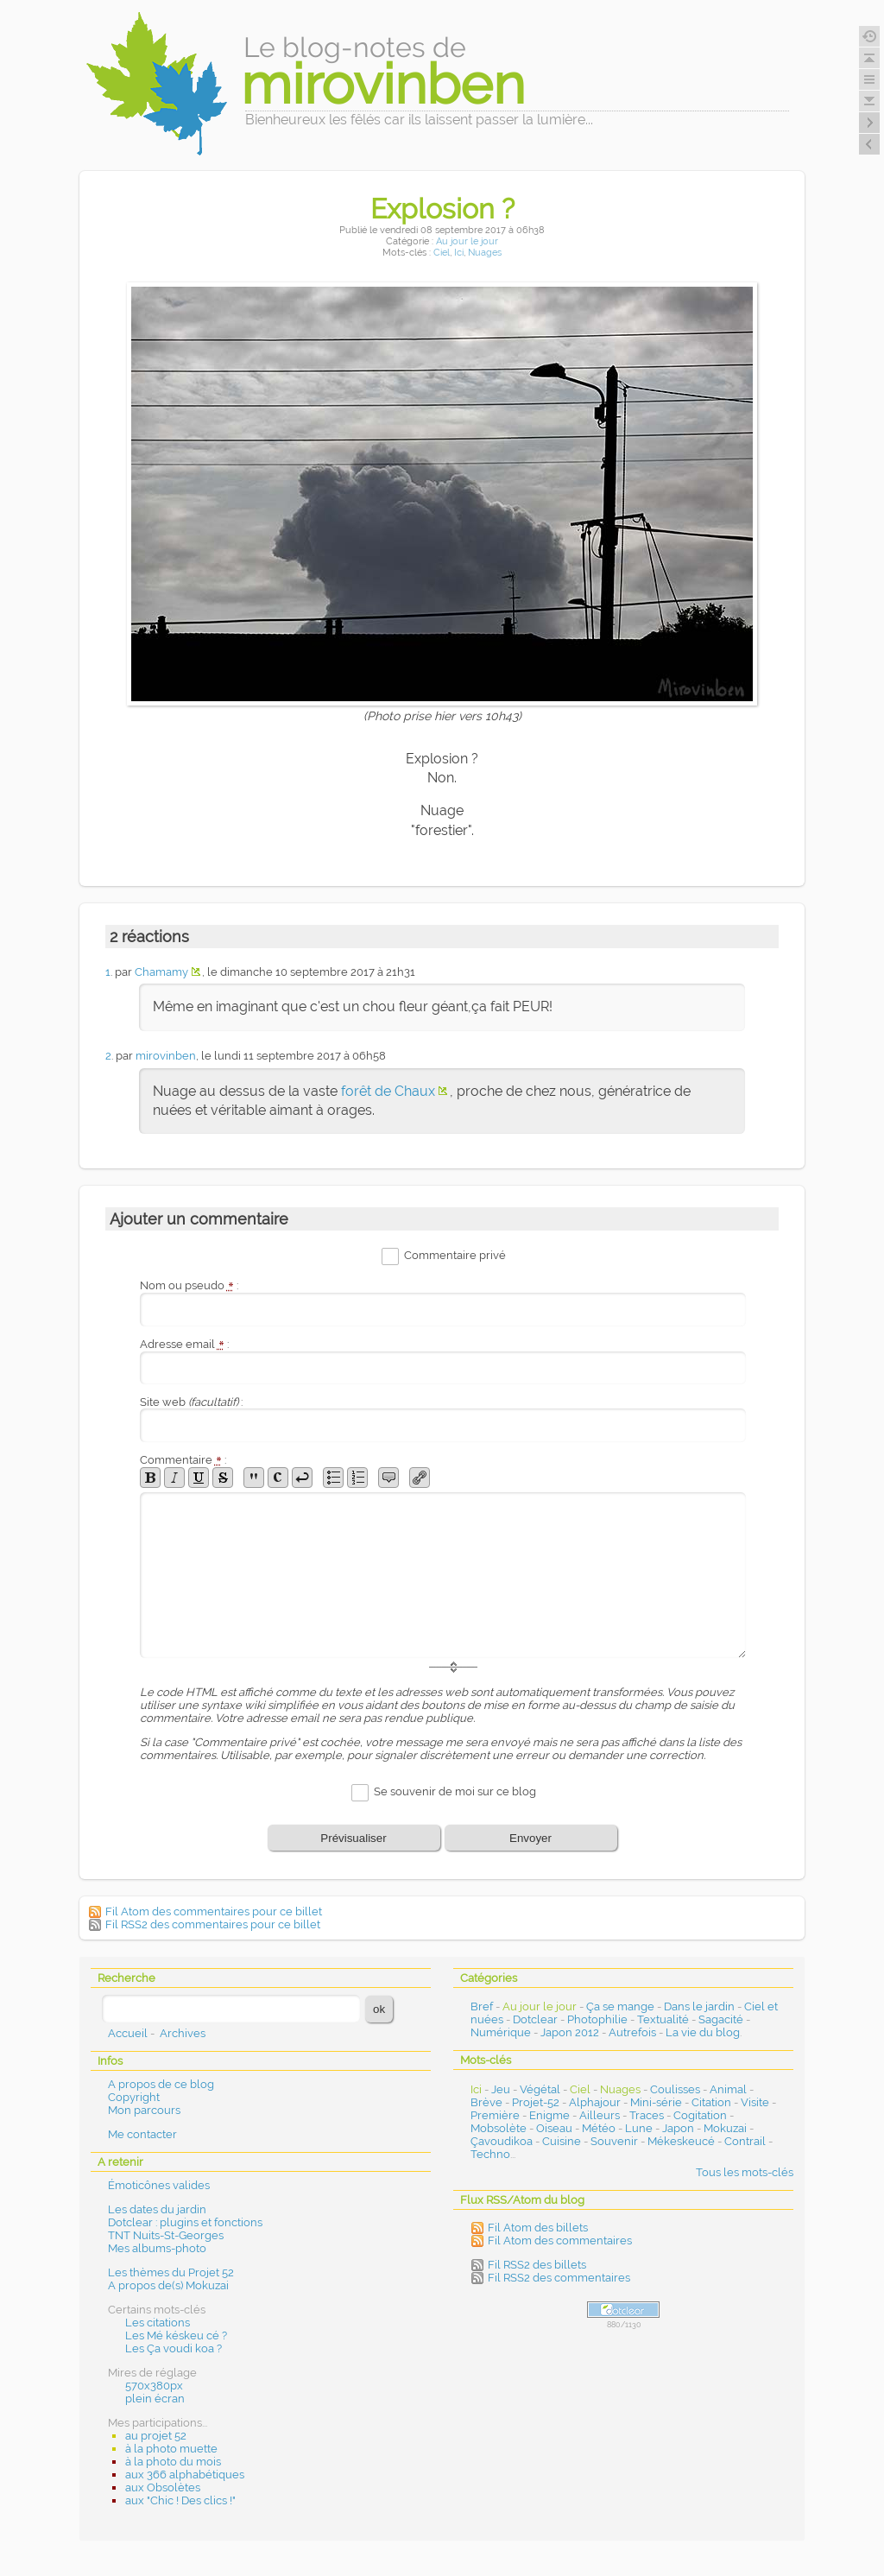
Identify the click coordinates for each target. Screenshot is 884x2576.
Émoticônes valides (159, 2185)
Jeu (500, 2089)
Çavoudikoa (501, 2141)
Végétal (540, 2089)
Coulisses (675, 2089)
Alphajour (595, 2102)
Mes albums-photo (157, 2248)
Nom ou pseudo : (189, 1285)
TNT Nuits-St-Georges (166, 2235)
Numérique (500, 2032)
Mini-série (656, 2102)
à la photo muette (171, 2448)
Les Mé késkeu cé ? (176, 2335)
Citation (711, 2102)
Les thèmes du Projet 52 (171, 2272)
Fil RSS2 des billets (537, 2264)
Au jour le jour (467, 241)
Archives (182, 2033)
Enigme (549, 2115)
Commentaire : (183, 1459)
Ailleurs (599, 2115)
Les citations (157, 2322)
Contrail (745, 2141)
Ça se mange (620, 2006)
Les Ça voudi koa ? (173, 2348)
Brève (486, 2102)
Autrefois (632, 2032)
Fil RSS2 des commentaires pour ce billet (212, 1924)
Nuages (485, 252)
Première (495, 2115)
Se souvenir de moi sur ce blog (455, 1792)
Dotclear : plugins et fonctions (185, 2222)
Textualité (663, 2019)
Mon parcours (144, 2110)
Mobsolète (498, 2128)
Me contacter (142, 2134)
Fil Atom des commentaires (560, 2240)
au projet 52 (155, 2435)
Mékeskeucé (681, 2141)
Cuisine (561, 2141)
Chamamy (161, 971)
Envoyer (530, 1838)
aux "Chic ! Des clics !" (180, 2500)
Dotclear (535, 2019)
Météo (599, 2128)
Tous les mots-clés (744, 2172)
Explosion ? (442, 209)
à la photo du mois (173, 2461)
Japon (678, 2128)
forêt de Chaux (388, 1091)
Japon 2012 (569, 2032)
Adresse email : (184, 1344)
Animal (728, 2089)
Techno (490, 2154)
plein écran (155, 2398)
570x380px (154, 2385)
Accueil (128, 2033)
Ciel (441, 252)
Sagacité (720, 2019)
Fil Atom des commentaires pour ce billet (213, 1911)
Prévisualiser (353, 1838)
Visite (755, 2102)
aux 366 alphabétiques (184, 2474)
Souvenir (614, 2141)
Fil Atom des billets (538, 2227)
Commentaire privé (455, 1255)
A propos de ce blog (161, 2084)
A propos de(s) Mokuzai (168, 2285)
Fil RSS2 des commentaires (559, 2277)
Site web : (191, 1402)
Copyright (134, 2097)
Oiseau (554, 2128)
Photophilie (597, 2019)
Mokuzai (725, 2128)
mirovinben (166, 1055)
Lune (639, 2128)
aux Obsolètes (162, 2487)
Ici (459, 252)
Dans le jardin (699, 2006)
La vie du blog (703, 2032)
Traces (646, 2115)
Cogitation (700, 2115)
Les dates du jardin (157, 2209)
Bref (481, 2006)
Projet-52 (535, 2102)
